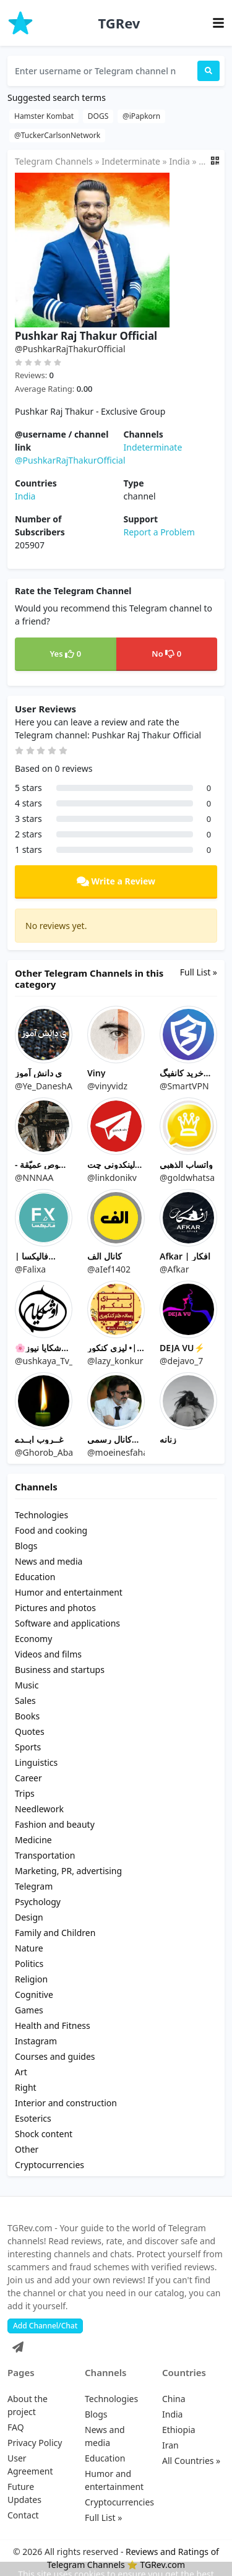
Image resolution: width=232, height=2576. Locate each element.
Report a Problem (159, 532)
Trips (25, 1793)
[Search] (208, 71)
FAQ (15, 2427)
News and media (48, 1561)
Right (26, 2087)
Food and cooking (51, 1530)
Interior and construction (66, 2103)
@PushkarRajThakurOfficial (70, 460)
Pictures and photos (55, 1608)
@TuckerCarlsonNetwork (57, 135)
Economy (33, 1639)
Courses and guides (55, 2056)
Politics (29, 1963)
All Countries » (191, 2460)
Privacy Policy (34, 2442)
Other (26, 2149)
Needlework (39, 1809)
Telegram (34, 1886)
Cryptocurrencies (49, 2165)
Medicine (33, 1840)
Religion (31, 1979)
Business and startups (60, 1669)
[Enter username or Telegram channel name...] (102, 71)
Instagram (36, 2041)
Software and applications (67, 1623)
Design (29, 1917)
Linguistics (36, 1762)
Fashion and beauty (55, 1824)
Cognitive (34, 1994)
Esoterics (33, 2118)
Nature (29, 1948)
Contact (23, 2515)
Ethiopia (178, 2430)
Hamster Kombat (44, 116)
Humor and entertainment (68, 1592)
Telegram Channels (54, 161)
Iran (170, 2445)
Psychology (38, 1902)
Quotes (30, 1731)
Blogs (26, 1546)
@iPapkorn (141, 116)
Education (35, 1577)
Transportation (45, 1855)
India (179, 161)
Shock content (43, 2134)
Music (26, 1685)
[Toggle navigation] (218, 23)
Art (21, 2072)
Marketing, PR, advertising (68, 1871)
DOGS (98, 116)
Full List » (198, 972)
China (174, 2399)
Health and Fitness (52, 2025)
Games (29, 2010)
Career (28, 1778)
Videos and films (48, 1654)
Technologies (41, 1515)
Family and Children (55, 1932)
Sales (25, 1700)
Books (27, 1716)
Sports (28, 1747)
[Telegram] (15, 2343)
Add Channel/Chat (45, 2325)
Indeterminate (130, 161)
